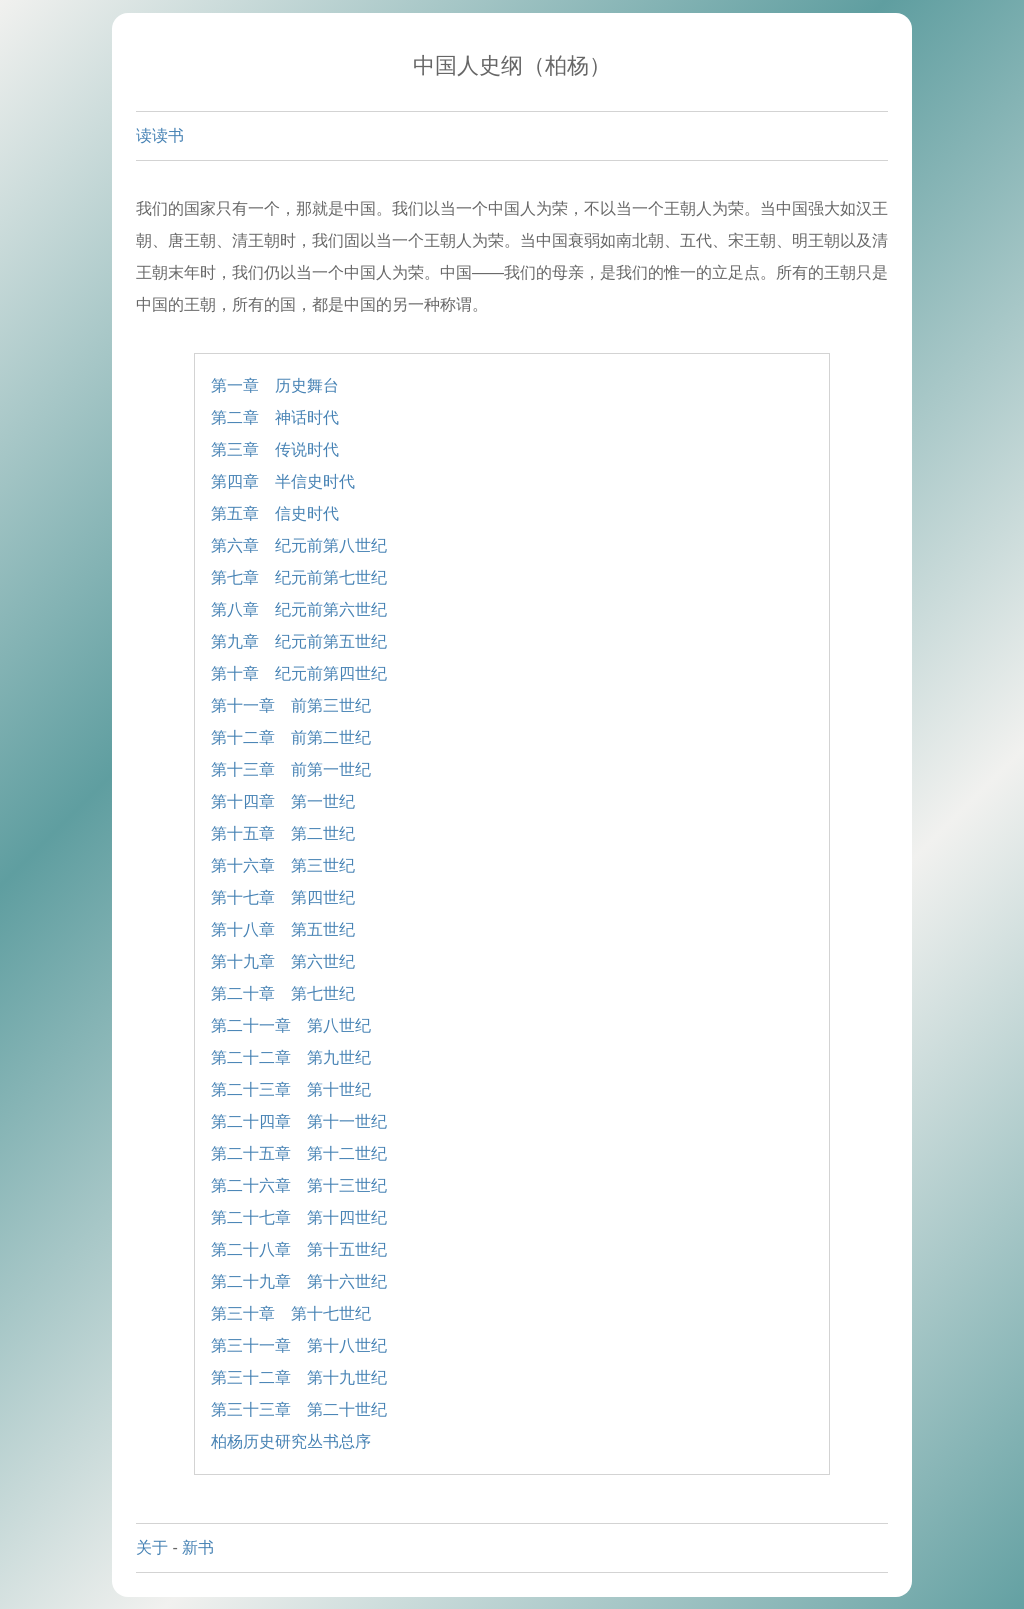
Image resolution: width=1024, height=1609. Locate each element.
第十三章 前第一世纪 (291, 769)
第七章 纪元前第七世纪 (299, 577)
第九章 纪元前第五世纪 (299, 641)
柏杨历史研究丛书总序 (291, 1441)
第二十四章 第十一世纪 (299, 1121)
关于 (152, 1547)
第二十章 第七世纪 (283, 993)
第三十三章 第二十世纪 (299, 1409)
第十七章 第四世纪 (283, 897)
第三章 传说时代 (275, 449)
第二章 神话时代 (275, 417)
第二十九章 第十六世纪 (299, 1281)
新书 (198, 1547)
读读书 (160, 135)
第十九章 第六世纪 (283, 961)
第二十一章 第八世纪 (291, 1025)
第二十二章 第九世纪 (291, 1057)
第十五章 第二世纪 (283, 833)
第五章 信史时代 (275, 513)
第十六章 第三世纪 (283, 865)
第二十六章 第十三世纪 (299, 1185)
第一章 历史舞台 (275, 385)
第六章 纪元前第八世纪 (299, 545)
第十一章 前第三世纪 (291, 705)
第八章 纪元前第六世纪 (299, 609)
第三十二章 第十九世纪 (299, 1377)
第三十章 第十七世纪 (291, 1313)
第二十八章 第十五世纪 (299, 1249)
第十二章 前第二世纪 (291, 737)
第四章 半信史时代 (283, 481)
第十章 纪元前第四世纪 (299, 673)
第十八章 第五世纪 (283, 929)
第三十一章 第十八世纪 (299, 1345)
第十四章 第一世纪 (283, 801)
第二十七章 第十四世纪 (299, 1217)
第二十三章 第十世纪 (291, 1089)
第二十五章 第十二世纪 (299, 1153)
